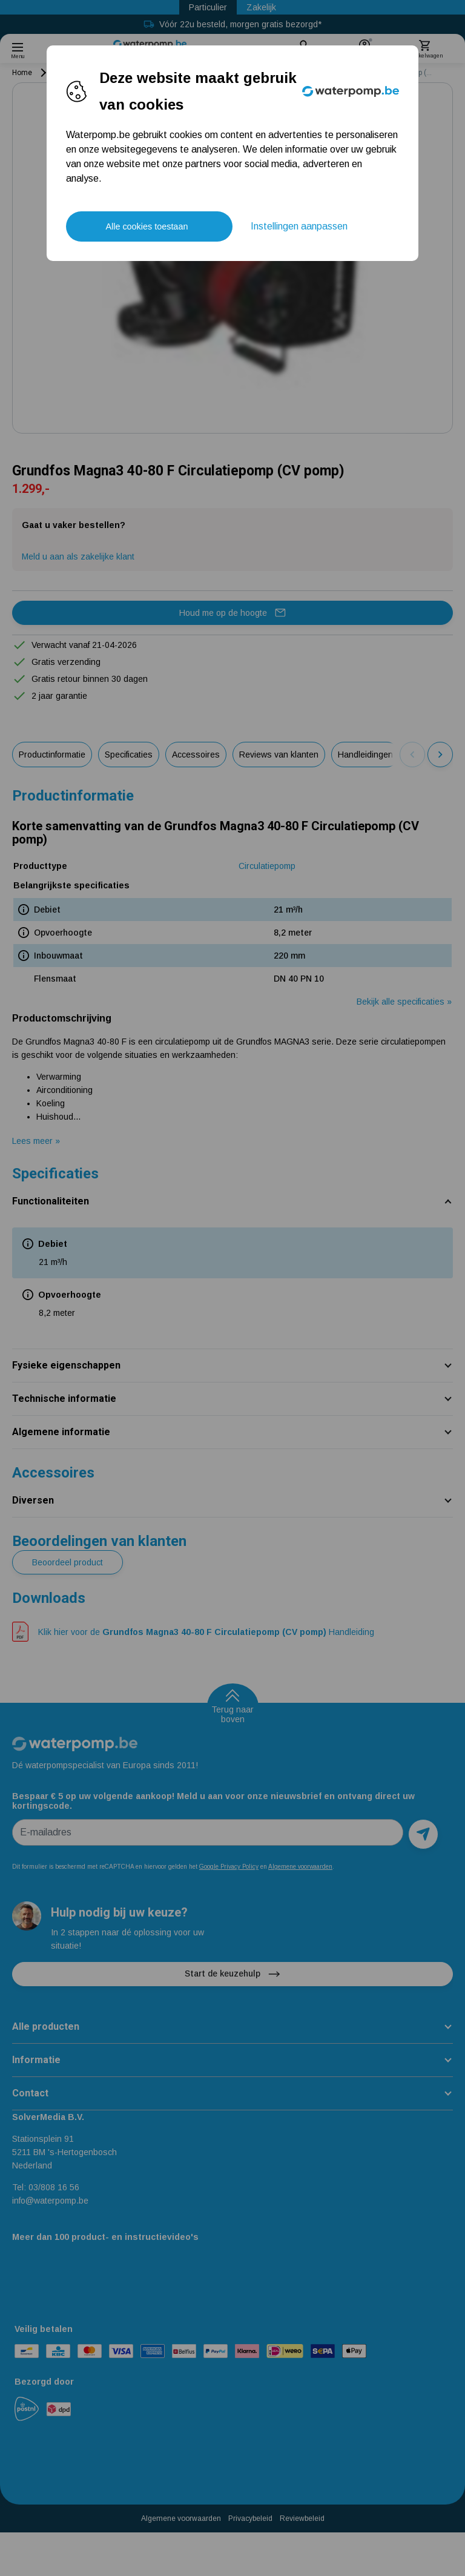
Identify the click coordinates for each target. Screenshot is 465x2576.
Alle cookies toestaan (146, 226)
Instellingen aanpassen (299, 226)
